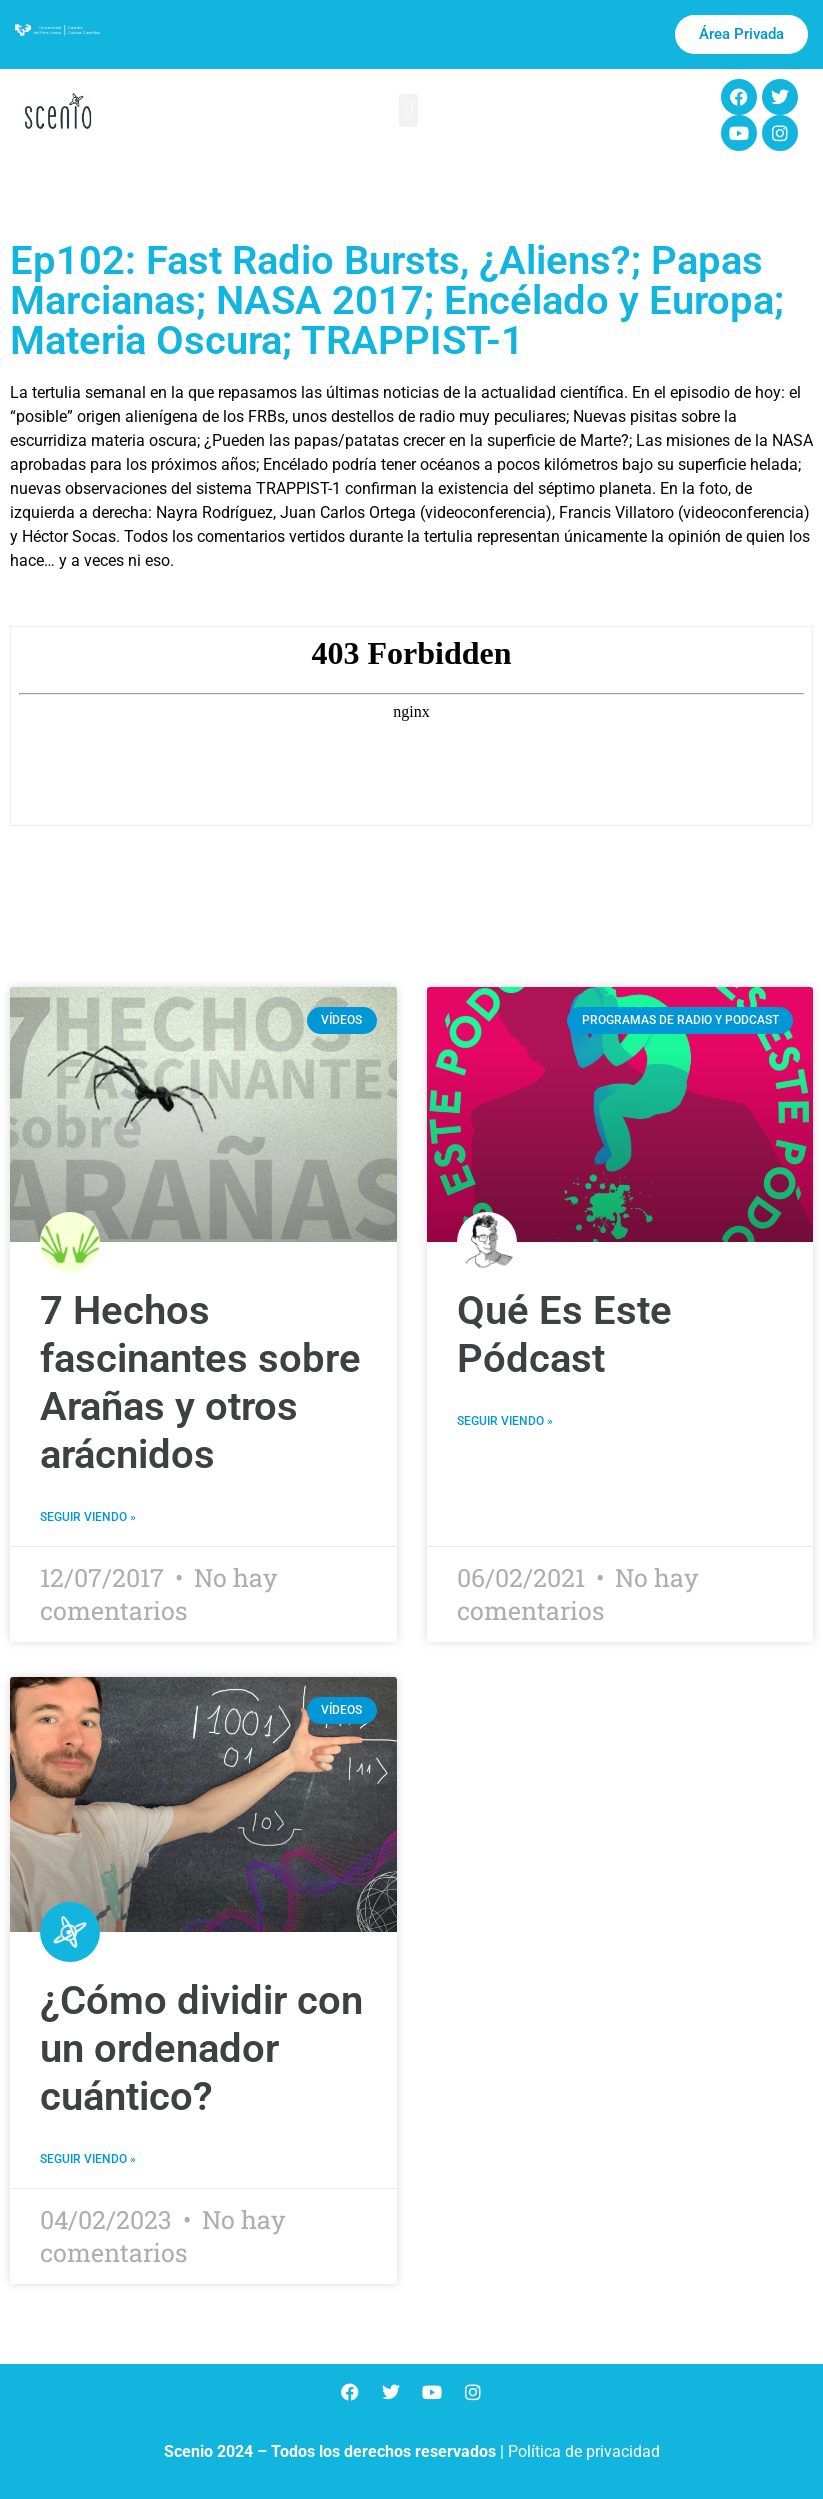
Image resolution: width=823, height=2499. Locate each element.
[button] (408, 110)
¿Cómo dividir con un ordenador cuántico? (201, 2048)
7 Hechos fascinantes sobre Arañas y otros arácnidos (200, 1382)
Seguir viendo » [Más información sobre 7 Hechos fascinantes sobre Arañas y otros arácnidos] (88, 1517)
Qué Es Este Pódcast (564, 1334)
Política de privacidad (584, 2451)
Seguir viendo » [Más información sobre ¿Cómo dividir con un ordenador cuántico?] (88, 2159)
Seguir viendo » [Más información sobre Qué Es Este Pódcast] (505, 1421)
